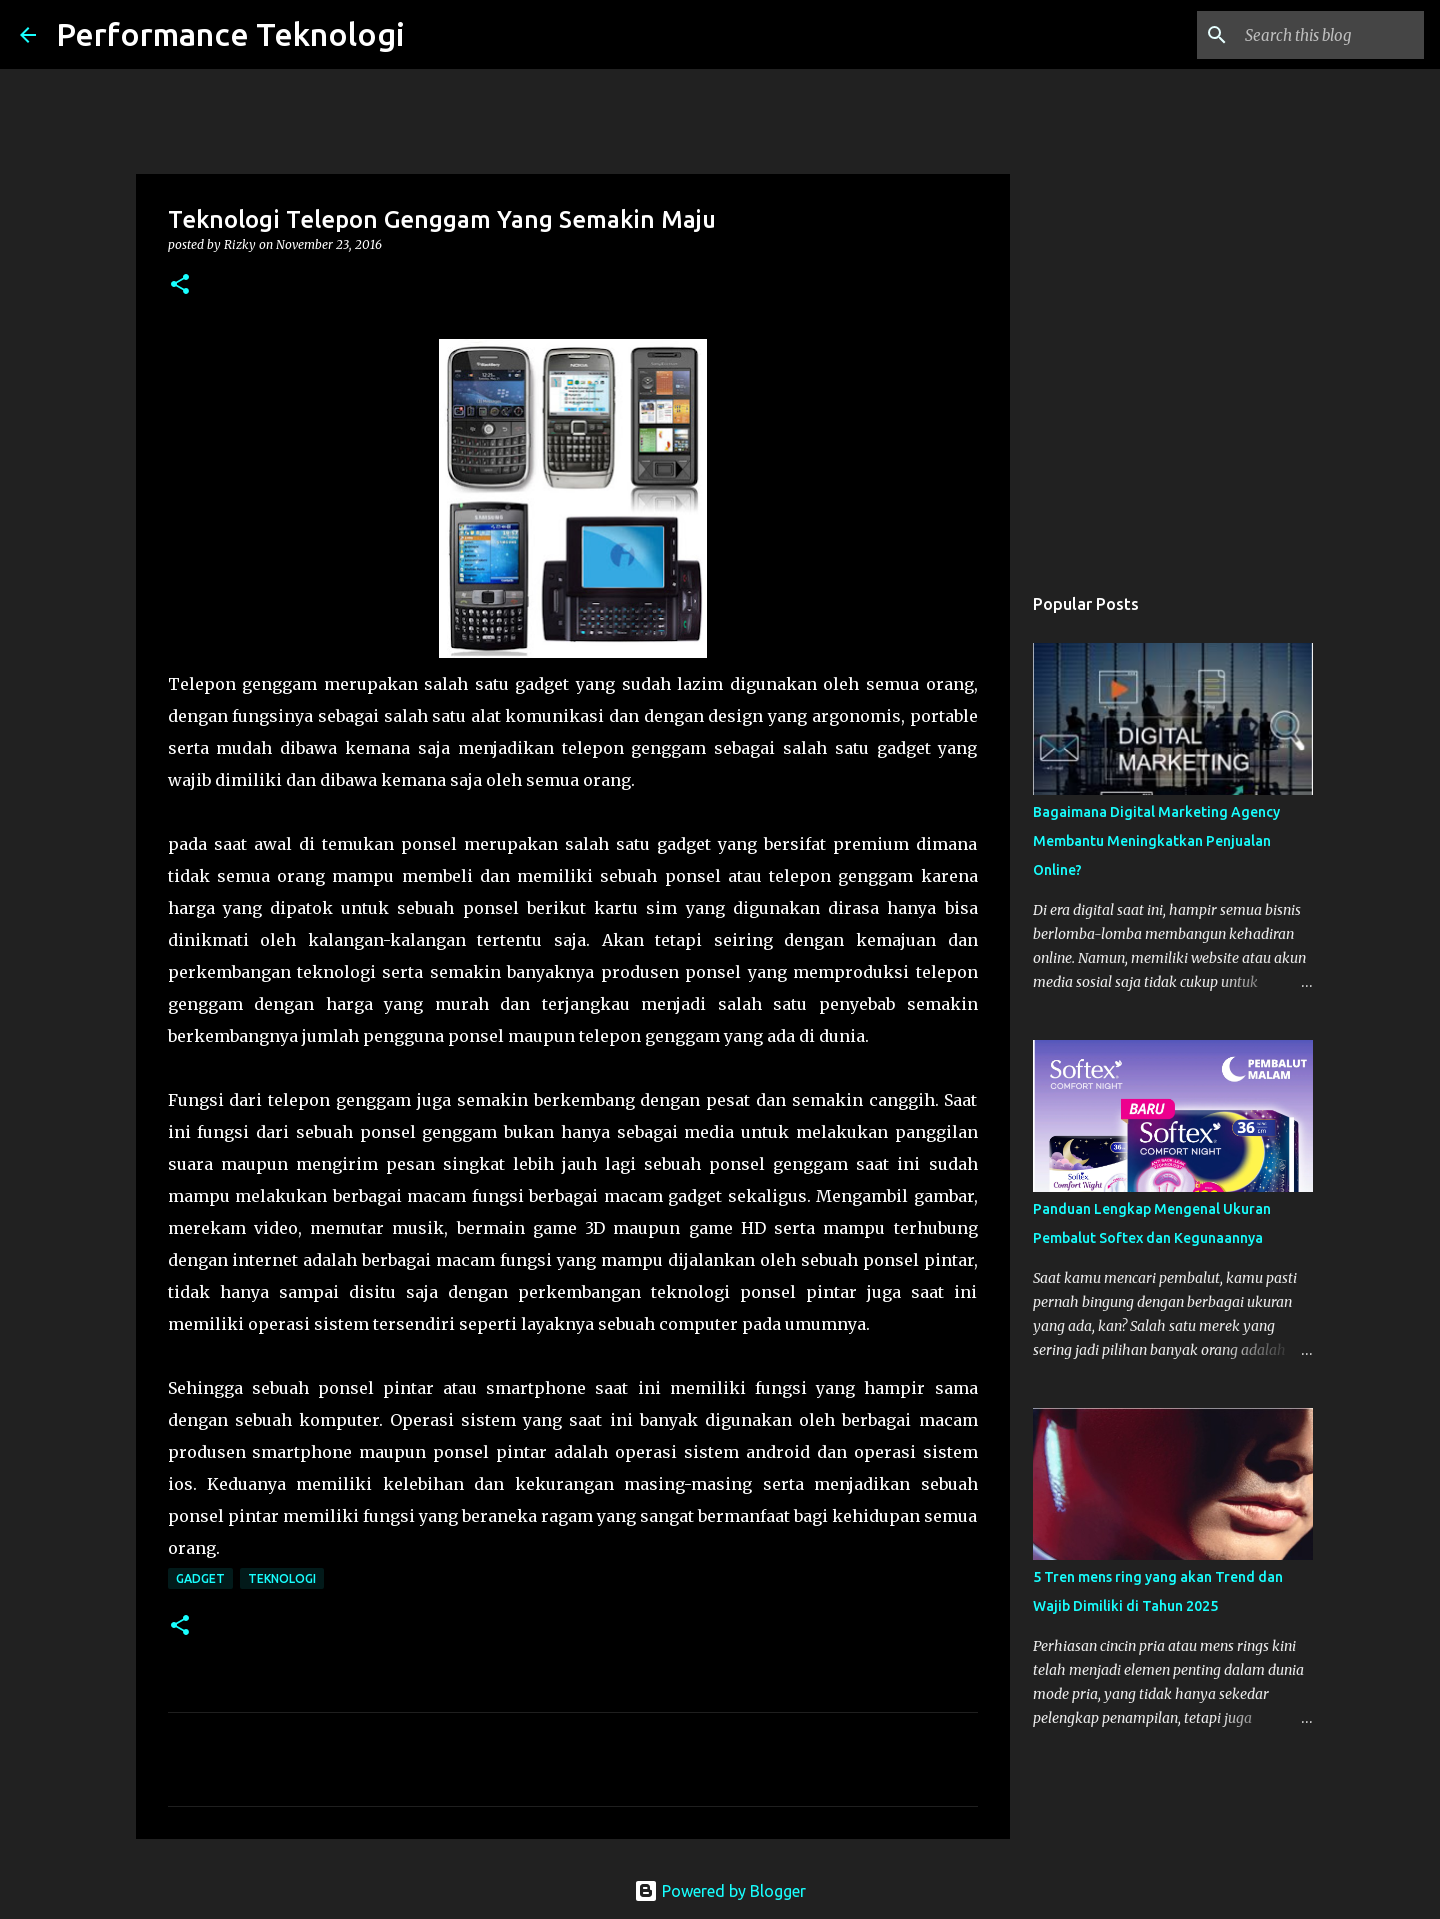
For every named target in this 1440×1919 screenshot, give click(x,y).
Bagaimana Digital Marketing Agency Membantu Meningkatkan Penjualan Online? (1156, 841)
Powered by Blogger (720, 1891)
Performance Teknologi (230, 34)
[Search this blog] (1319, 35)
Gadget (200, 1578)
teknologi (282, 1578)
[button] (180, 285)
